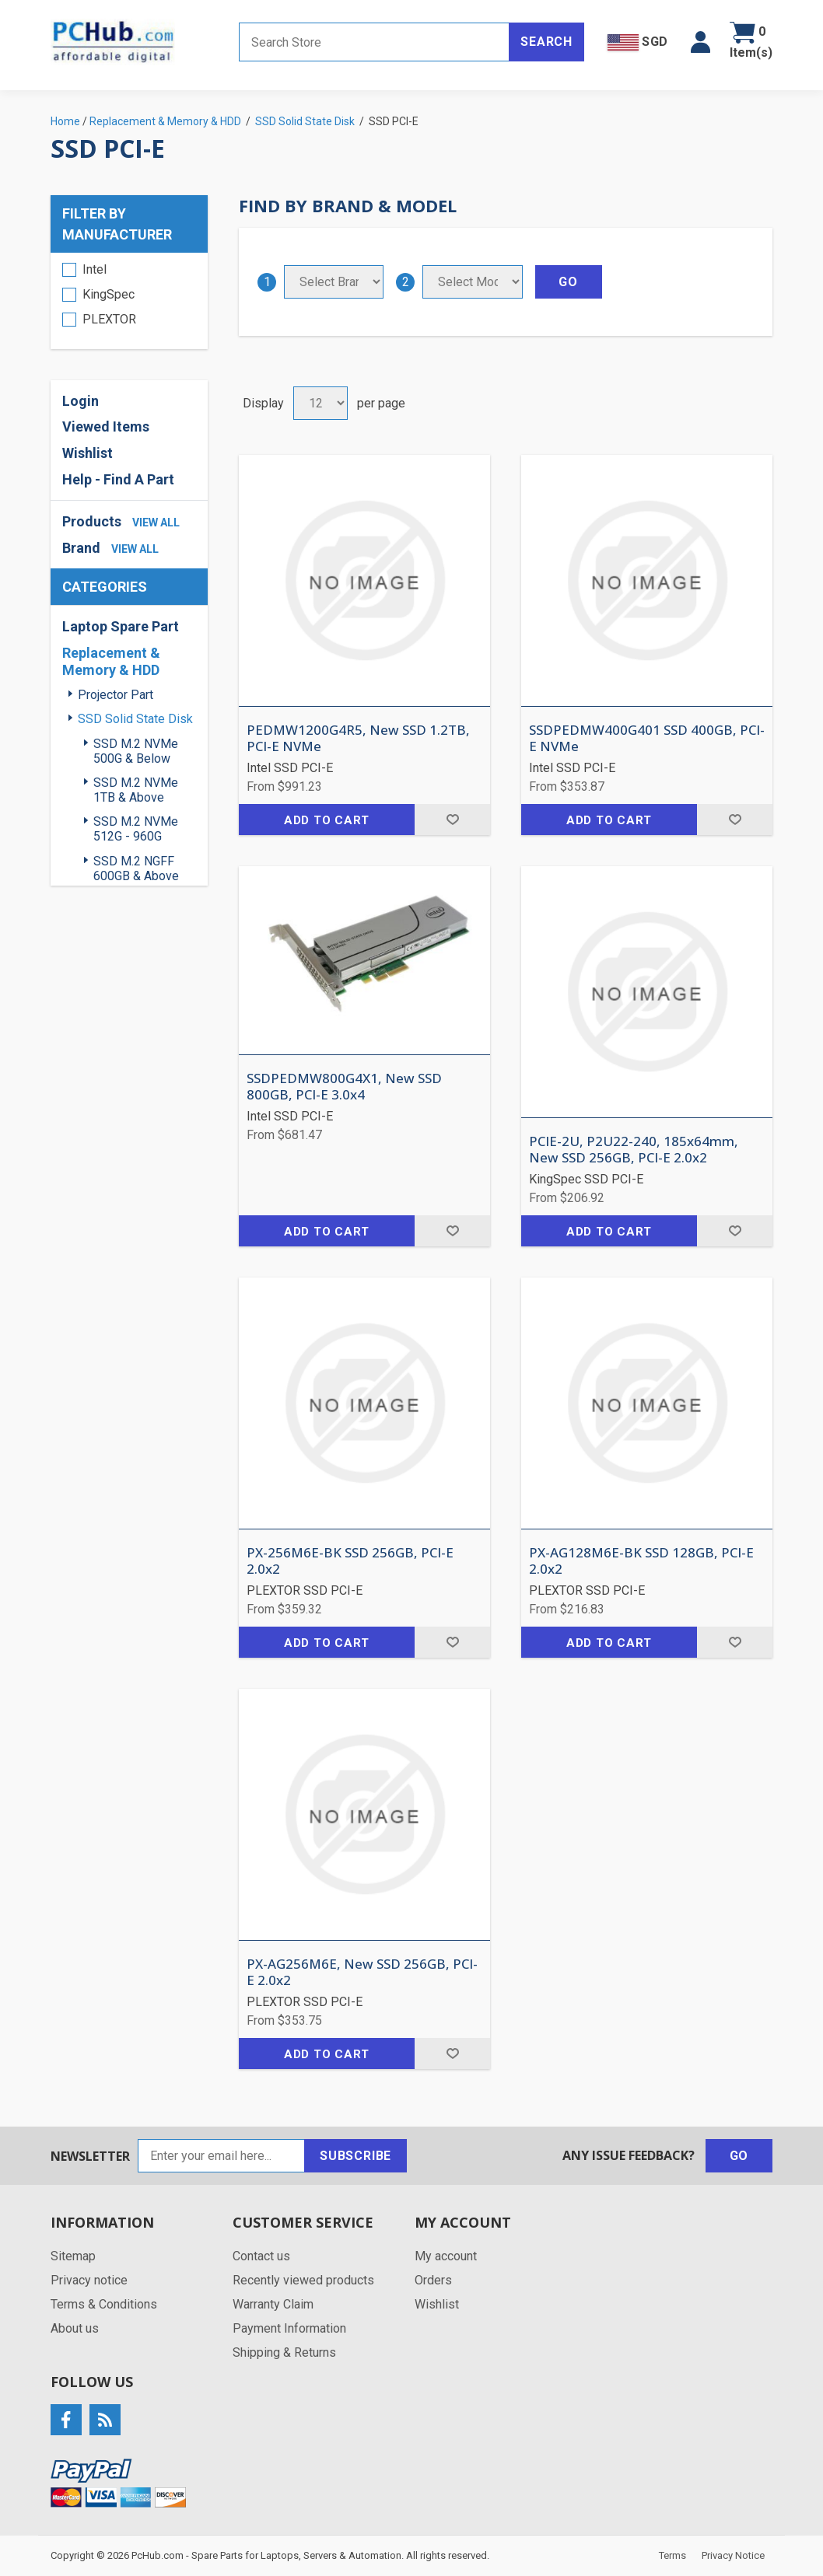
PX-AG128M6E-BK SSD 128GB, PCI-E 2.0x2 (641, 1561)
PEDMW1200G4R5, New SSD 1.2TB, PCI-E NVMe (358, 738)
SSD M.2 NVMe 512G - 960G (135, 829)
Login (80, 401)
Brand (81, 548)
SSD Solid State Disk (135, 718)
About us (75, 2328)
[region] (129, 301)
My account (446, 2256)
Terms (672, 2555)
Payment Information (289, 2328)
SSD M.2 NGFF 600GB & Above (136, 868)
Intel (94, 269)
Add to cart (326, 820)
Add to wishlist (452, 819)
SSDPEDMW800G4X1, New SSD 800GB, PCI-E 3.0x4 (344, 1087)
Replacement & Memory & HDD (111, 661)
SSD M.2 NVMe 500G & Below (135, 751)
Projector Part (115, 694)
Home (65, 121)
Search (546, 41)
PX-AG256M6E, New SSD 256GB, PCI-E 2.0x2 (362, 1972)
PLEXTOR (109, 319)
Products (91, 521)
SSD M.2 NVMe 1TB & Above (135, 790)
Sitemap (73, 2256)
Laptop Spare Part (120, 626)
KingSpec (108, 294)
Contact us (261, 2256)
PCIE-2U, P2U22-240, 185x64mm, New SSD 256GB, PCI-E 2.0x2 (633, 1150)
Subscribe (355, 2155)
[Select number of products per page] (320, 403)
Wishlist (87, 453)
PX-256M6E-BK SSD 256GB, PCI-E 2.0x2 (350, 1561)
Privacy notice (89, 2280)
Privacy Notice (733, 2555)
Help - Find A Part (118, 479)
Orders (433, 2280)
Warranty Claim (273, 2304)
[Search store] (374, 42)
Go (739, 2155)
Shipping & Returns (284, 2352)
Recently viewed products (303, 2280)
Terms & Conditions (104, 2304)
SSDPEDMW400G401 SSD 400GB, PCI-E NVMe (647, 738)
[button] (700, 42)
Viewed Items (105, 426)
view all (156, 522)
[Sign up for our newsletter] (221, 2155)
